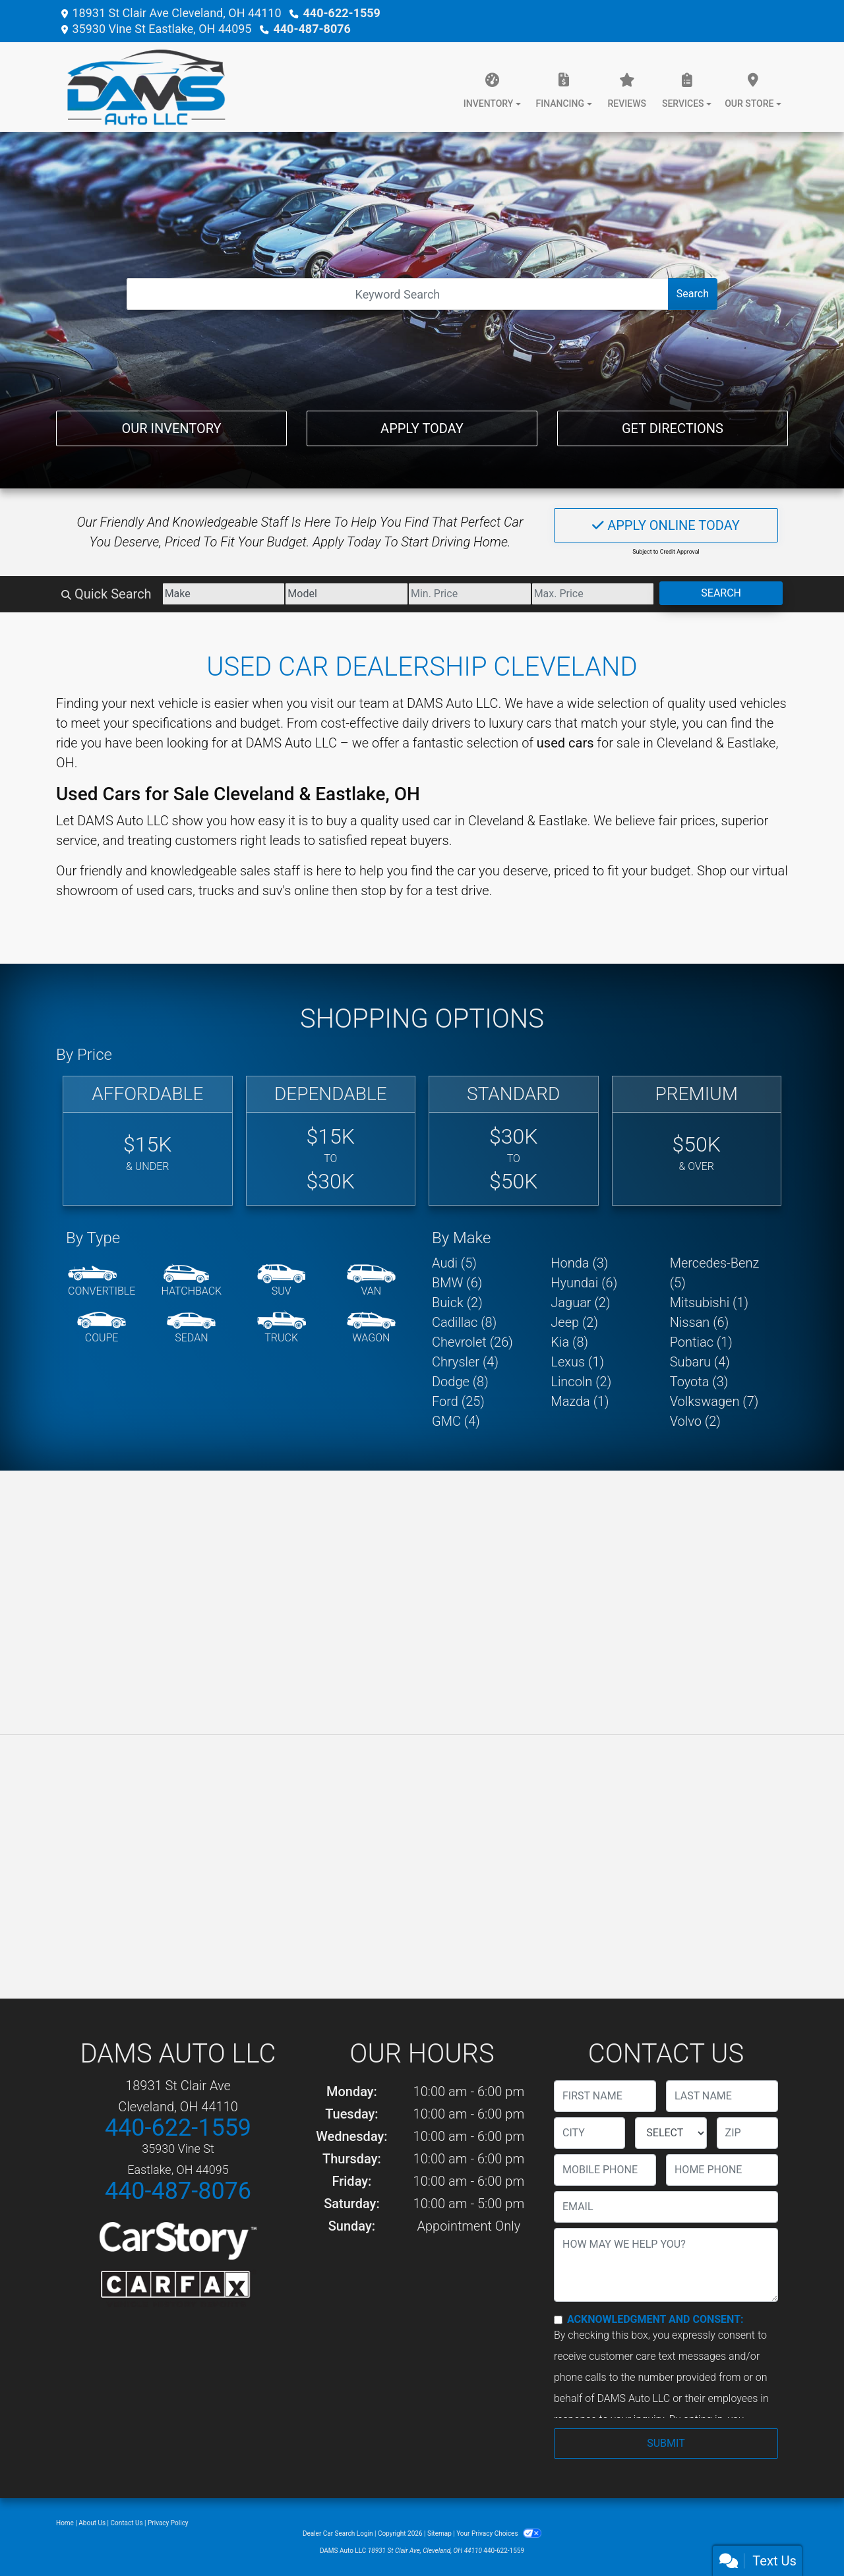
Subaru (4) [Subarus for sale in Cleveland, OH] (700, 1362)
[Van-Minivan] (371, 1281)
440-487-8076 (311, 29)
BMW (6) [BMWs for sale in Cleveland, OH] (457, 1283)
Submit (665, 2443)
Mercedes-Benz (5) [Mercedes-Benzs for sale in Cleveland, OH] (715, 1273)
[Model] (346, 594)
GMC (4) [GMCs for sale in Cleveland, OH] (456, 1421)
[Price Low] (469, 594)
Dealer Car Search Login (338, 2533)
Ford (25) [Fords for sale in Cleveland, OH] (458, 1401)
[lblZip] (747, 2133)
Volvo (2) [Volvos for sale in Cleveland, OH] (695, 1421)
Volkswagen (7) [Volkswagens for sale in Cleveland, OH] (714, 1401)
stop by (382, 890)
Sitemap (439, 2533)
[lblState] (670, 2133)
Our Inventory (171, 428)
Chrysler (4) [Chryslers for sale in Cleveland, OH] (465, 1362)
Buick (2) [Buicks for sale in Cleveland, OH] (457, 1302)
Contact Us (127, 2523)
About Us (92, 2523)
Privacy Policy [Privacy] (168, 2523)
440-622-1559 (341, 13)
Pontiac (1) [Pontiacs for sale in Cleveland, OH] (701, 1342)
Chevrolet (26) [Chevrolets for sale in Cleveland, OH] (472, 1342)
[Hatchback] (192, 1281)
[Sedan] (191, 1328)
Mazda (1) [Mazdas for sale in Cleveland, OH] (580, 1401)
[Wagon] (371, 1328)
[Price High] (593, 594)
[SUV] (281, 1281)
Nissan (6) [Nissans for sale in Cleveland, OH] (699, 1322)
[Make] (224, 594)
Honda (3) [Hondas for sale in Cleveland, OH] (579, 1263)
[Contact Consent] (558, 2320)
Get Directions (672, 428)
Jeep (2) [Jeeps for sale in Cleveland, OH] (574, 1322)
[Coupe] (101, 1328)
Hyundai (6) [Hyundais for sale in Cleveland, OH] (584, 1283)
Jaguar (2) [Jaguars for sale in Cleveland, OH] (580, 1302)
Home (65, 2523)
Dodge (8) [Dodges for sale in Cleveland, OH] (460, 1382)
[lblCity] (589, 2133)
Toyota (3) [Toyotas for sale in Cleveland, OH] (699, 1382)
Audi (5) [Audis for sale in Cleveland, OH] (454, 1263)
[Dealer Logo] (141, 87)
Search (693, 293)
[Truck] (281, 1328)
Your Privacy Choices (498, 2533)
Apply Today (422, 428)
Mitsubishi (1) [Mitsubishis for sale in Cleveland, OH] (709, 1302)
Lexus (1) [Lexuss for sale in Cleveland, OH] (577, 1362)
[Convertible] (101, 1281)
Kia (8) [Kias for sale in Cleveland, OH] (569, 1342)
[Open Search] (398, 294)
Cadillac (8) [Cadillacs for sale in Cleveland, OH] (464, 1322)
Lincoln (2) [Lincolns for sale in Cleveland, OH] (581, 1382)
